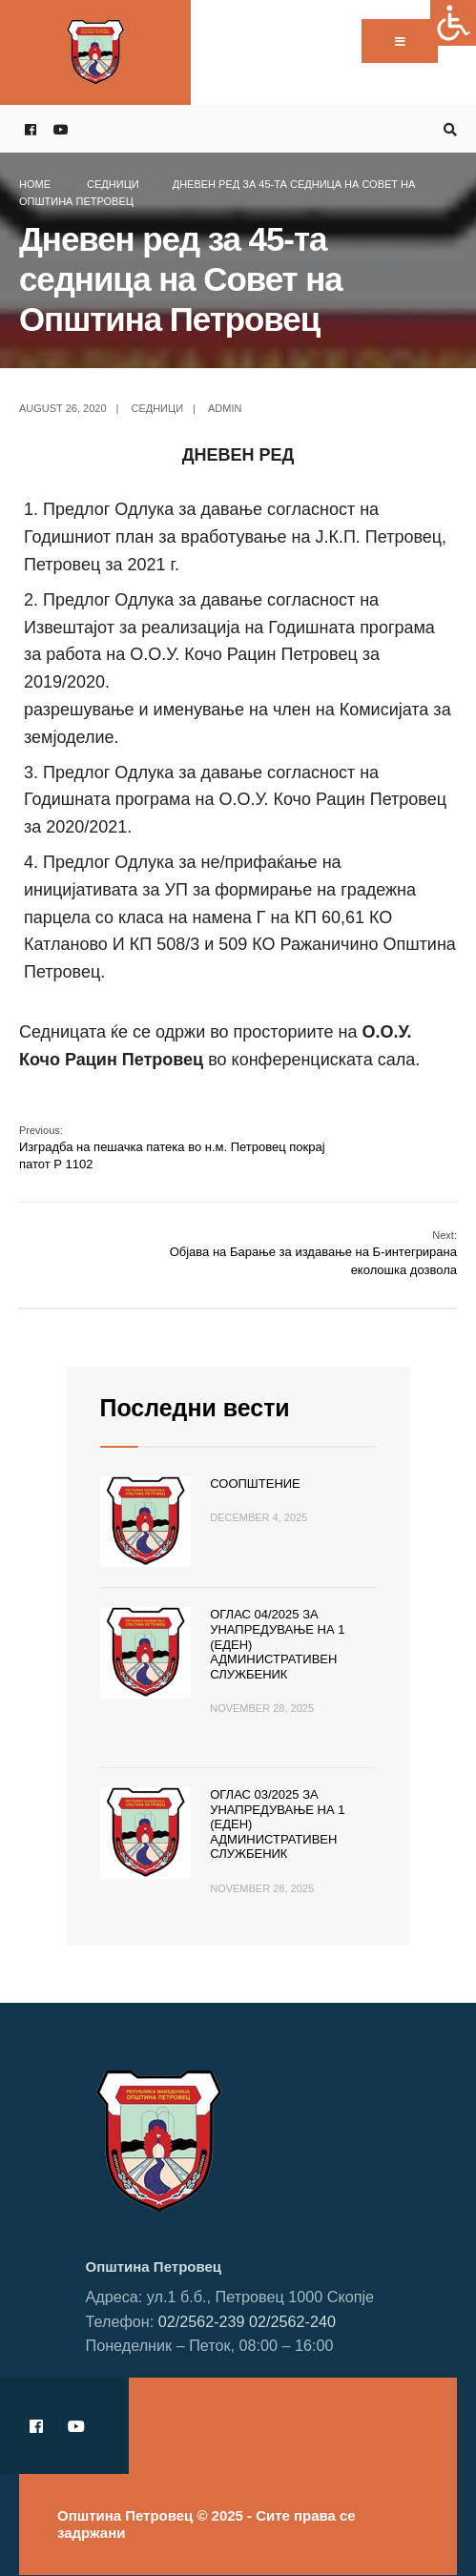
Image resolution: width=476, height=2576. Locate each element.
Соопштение (255, 1483)
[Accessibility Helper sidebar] (453, 23)
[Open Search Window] (447, 129)
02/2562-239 (201, 2321)
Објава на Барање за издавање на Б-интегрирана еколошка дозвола (313, 1252)
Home (35, 184)
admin (224, 408)
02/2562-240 (292, 2321)
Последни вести (195, 1407)
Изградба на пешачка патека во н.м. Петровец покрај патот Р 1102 (172, 1147)
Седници (113, 184)
